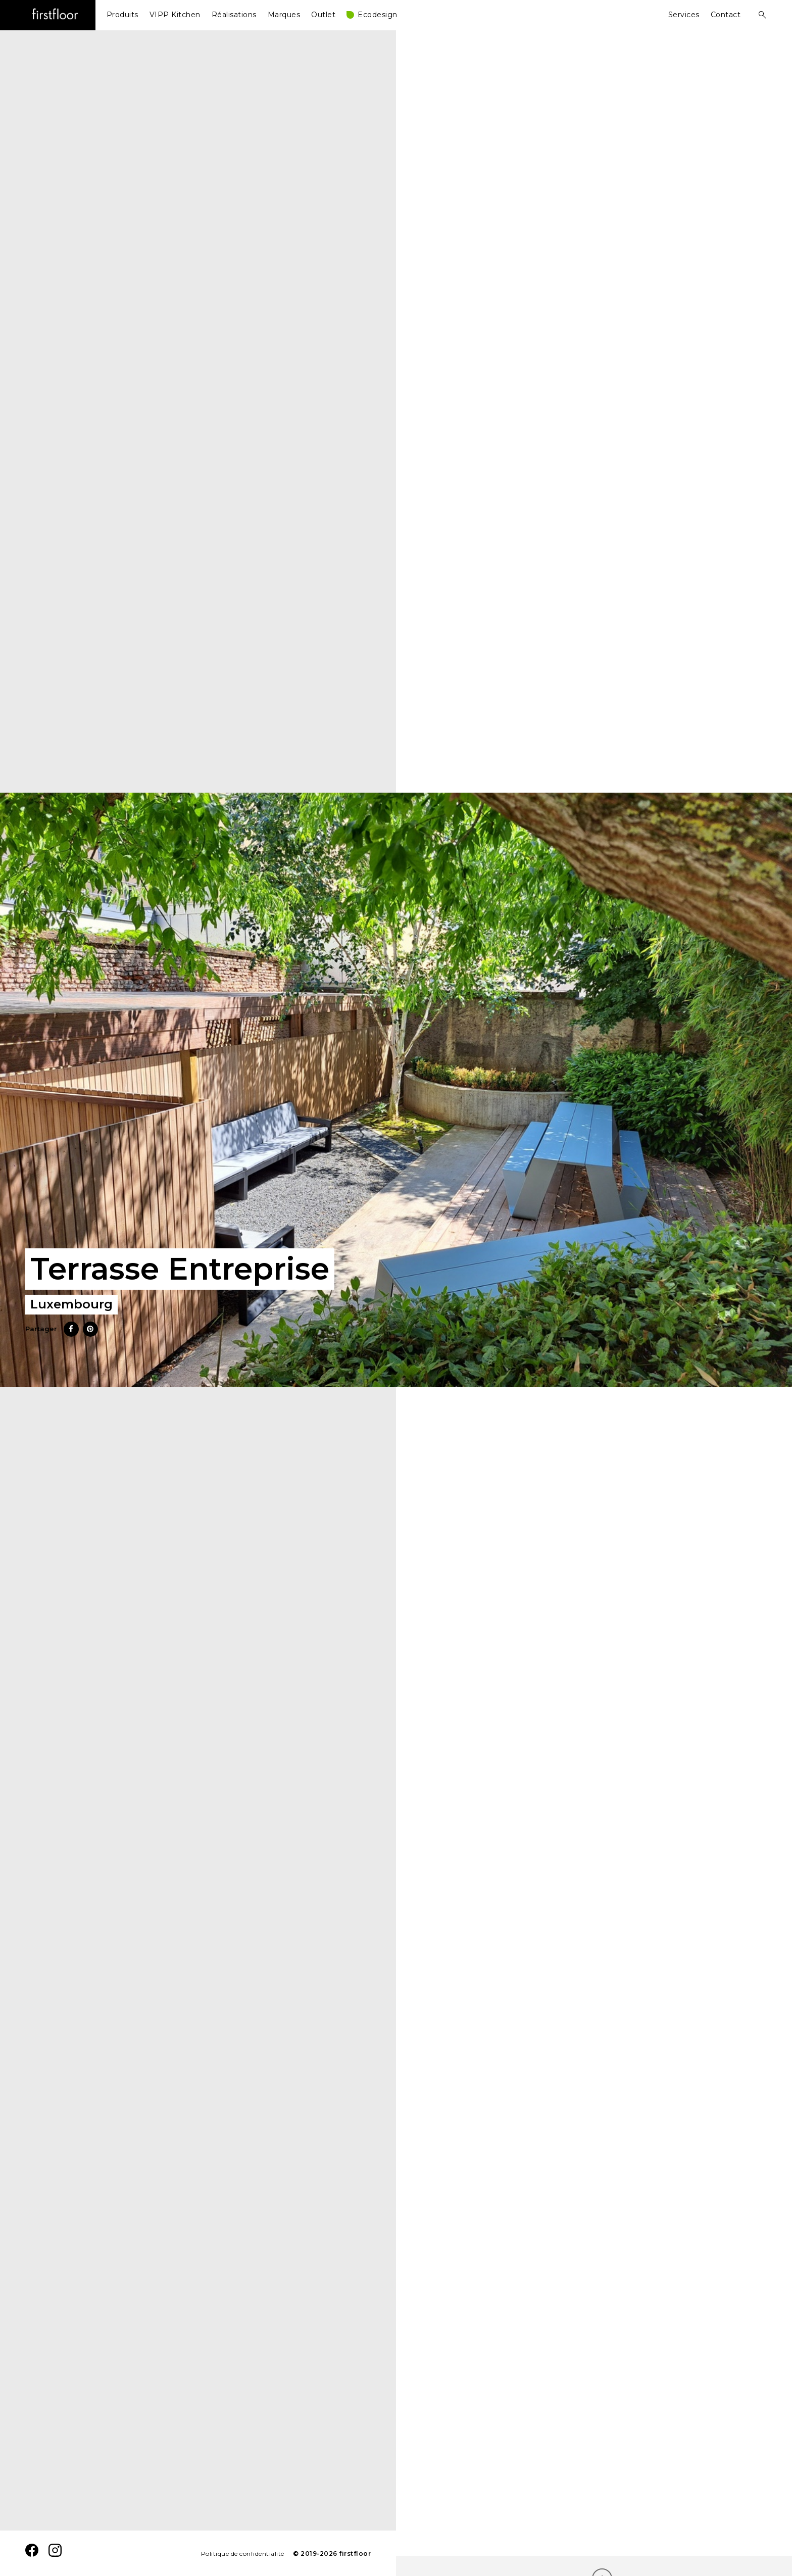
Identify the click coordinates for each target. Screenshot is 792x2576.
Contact (726, 14)
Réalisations (234, 14)
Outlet (323, 14)
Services (684, 14)
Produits (122, 14)
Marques (284, 14)
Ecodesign (378, 14)
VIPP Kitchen (175, 14)
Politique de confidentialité (242, 2553)
